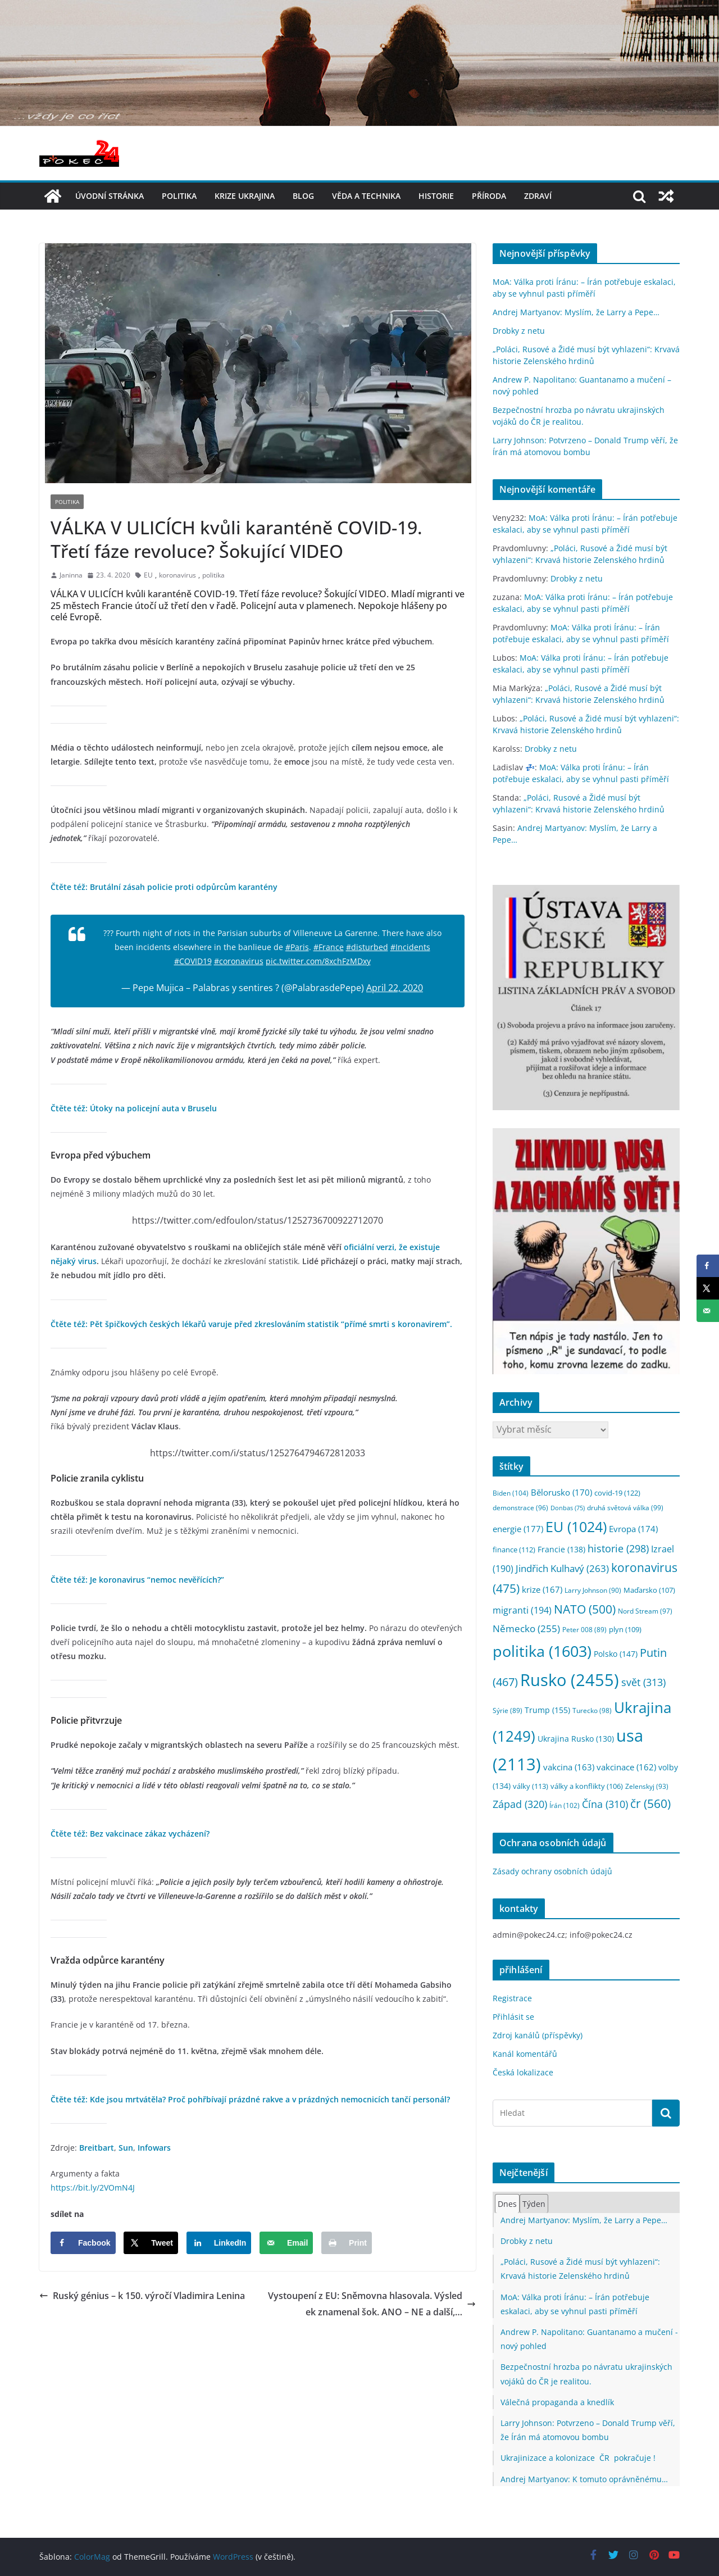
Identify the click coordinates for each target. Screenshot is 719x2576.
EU (148, 575)
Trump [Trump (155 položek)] (547, 1710)
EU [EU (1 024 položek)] (576, 1527)
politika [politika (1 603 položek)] (542, 1651)
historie (436, 195)
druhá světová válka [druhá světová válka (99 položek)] (625, 1507)
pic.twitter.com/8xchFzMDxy (318, 961)
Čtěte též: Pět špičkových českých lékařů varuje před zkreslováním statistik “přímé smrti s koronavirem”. (251, 1324)
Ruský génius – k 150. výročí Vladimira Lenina (142, 2295)
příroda (489, 195)
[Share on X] (151, 2243)
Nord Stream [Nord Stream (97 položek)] (645, 1611)
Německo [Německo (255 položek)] (526, 1628)
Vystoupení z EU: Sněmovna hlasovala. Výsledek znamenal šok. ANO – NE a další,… (372, 2303)
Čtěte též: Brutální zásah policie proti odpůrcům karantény (164, 887)
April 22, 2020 (394, 988)
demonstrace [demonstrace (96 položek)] (520, 1507)
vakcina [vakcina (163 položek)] (568, 1767)
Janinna (71, 575)
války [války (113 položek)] (530, 1786)
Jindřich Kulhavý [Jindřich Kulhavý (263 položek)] (562, 1568)
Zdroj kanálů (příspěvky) (538, 2035)
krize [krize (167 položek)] (542, 1589)
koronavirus (177, 575)
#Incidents (410, 947)
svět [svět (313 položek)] (643, 1682)
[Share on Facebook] (83, 2243)
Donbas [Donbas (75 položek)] (567, 1508)
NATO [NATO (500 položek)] (585, 1609)
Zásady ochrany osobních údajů (552, 1871)
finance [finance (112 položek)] (514, 1549)
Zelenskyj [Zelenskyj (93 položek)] (646, 1786)
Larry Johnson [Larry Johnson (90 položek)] (593, 1590)
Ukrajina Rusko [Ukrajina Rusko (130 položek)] (576, 1738)
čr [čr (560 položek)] (650, 1803)
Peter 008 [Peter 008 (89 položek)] (584, 1629)
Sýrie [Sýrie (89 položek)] (507, 1710)
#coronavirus (238, 961)
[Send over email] (286, 2243)
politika (179, 195)
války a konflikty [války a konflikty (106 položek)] (586, 1786)
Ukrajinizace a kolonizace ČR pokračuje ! (578, 2457)
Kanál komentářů (525, 2053)
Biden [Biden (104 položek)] (511, 1493)
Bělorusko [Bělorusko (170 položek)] (561, 1492)
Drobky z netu (519, 330)
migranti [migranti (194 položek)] (522, 1610)
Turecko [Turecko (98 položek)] (592, 1710)
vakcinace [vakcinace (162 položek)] (626, 1767)
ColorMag (92, 2556)
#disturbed (367, 947)
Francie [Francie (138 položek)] (561, 1549)
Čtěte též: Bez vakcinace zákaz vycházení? (130, 1833)
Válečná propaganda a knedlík (557, 2402)
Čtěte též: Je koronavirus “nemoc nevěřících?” (137, 1579)
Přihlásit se (513, 2016)
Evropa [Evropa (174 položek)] (633, 1528)
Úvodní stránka (109, 195)
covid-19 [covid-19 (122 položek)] (617, 1493)
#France (328, 947)
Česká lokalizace (523, 2072)
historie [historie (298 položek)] (618, 1548)
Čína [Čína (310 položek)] (605, 1804)
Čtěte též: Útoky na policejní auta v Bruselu (134, 1108)
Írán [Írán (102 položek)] (564, 1805)
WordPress (233, 2556)
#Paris (297, 947)
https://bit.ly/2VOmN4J (93, 2187)
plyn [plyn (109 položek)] (625, 1629)
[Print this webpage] (346, 2243)
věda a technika (366, 195)
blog (303, 195)
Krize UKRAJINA (245, 195)
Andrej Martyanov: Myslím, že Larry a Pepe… (576, 312)
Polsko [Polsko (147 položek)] (616, 1653)
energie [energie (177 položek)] (518, 1528)
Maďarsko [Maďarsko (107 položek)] (649, 1590)
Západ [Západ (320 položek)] (520, 1804)
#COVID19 (193, 961)
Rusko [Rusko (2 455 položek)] (569, 1680)
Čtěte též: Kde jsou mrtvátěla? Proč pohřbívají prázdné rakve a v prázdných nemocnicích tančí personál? (250, 2099)
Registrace (512, 1998)
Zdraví (538, 195)
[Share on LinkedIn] (219, 2243)
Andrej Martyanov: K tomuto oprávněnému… (584, 2479)
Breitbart (96, 2147)
